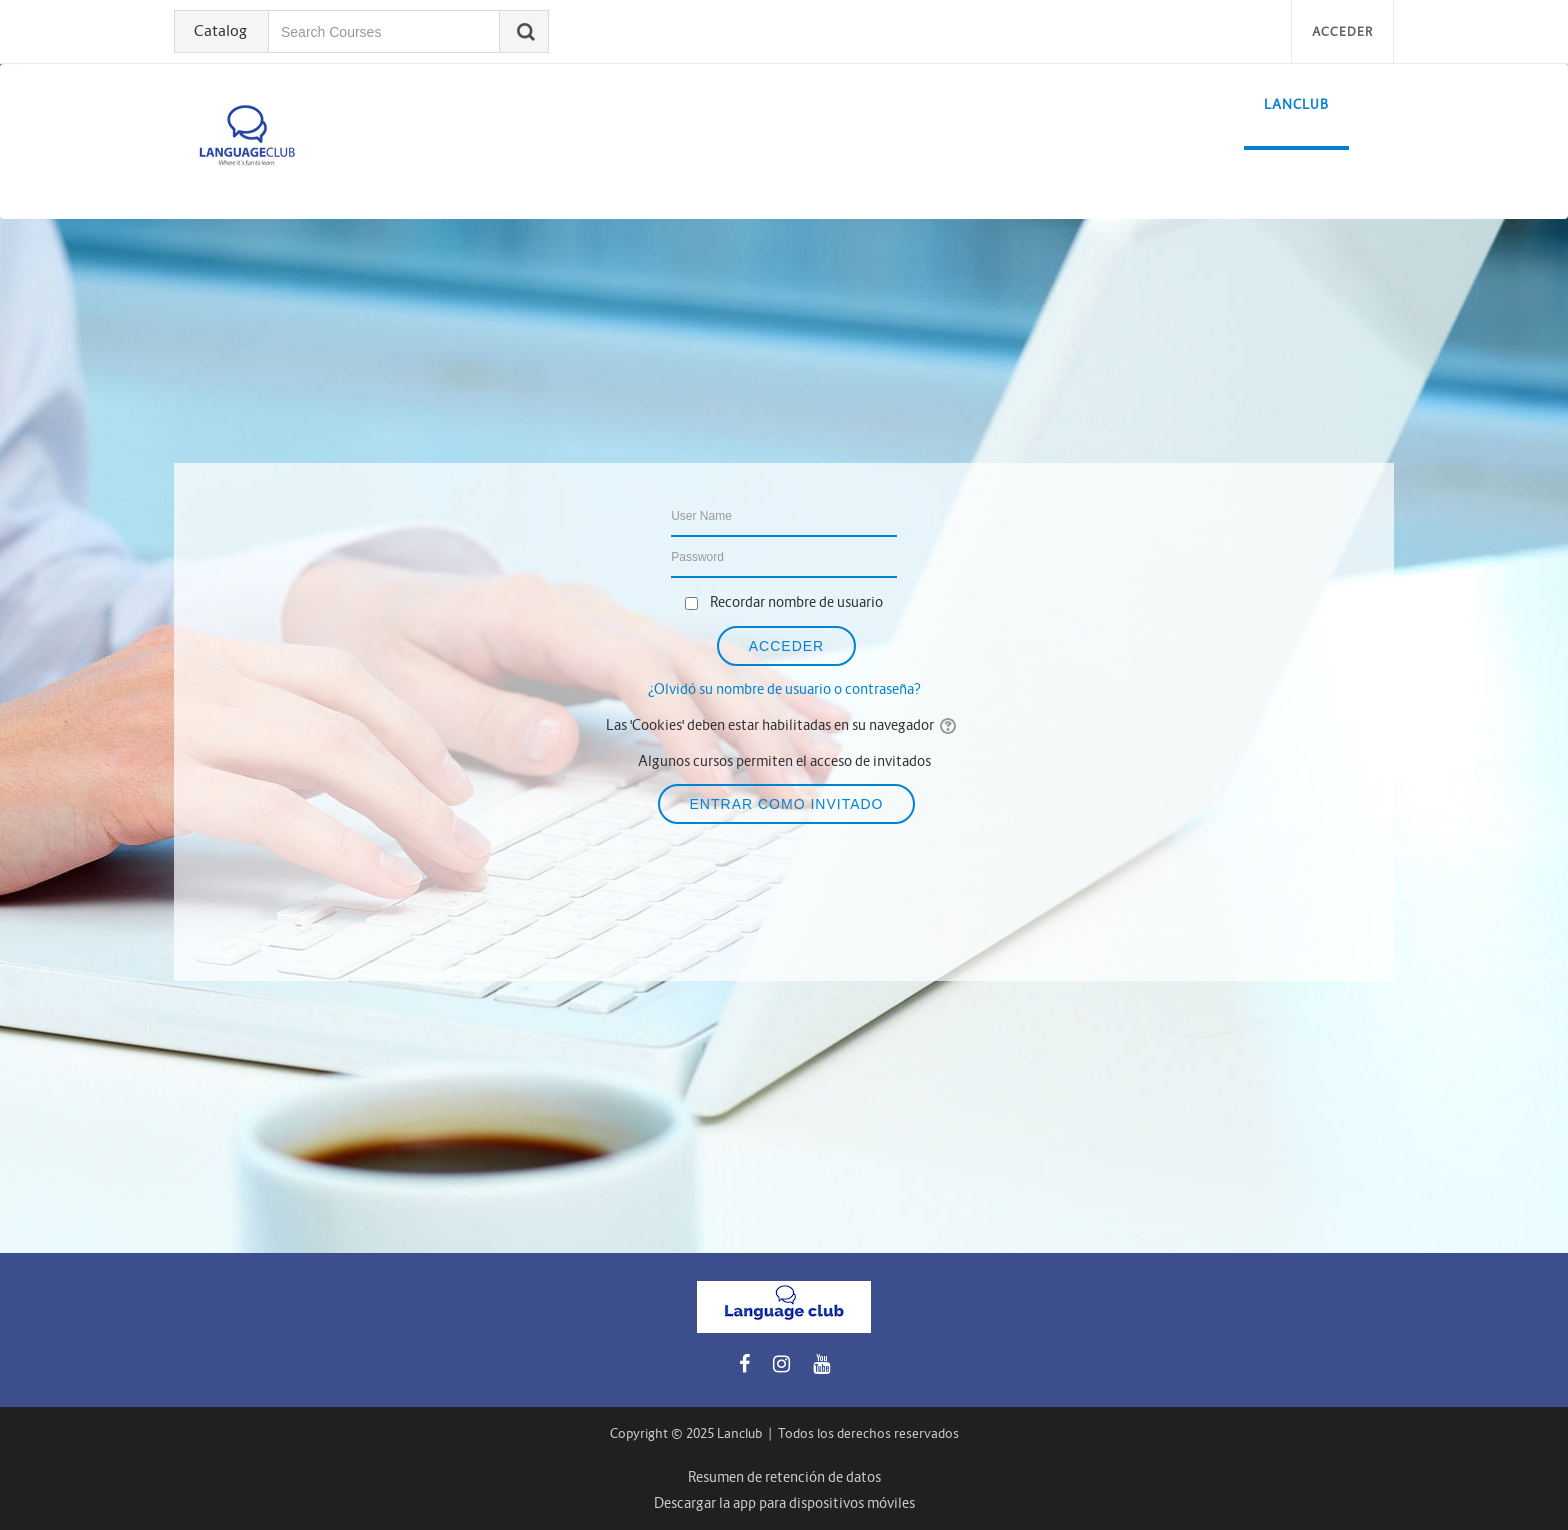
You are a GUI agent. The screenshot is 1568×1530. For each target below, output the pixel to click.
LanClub (1296, 104)
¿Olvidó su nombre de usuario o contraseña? (784, 689)
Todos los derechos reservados (868, 1433)
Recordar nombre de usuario (796, 602)
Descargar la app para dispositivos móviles (784, 1503)
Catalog (220, 30)
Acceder (1342, 31)
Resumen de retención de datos (784, 1477)
